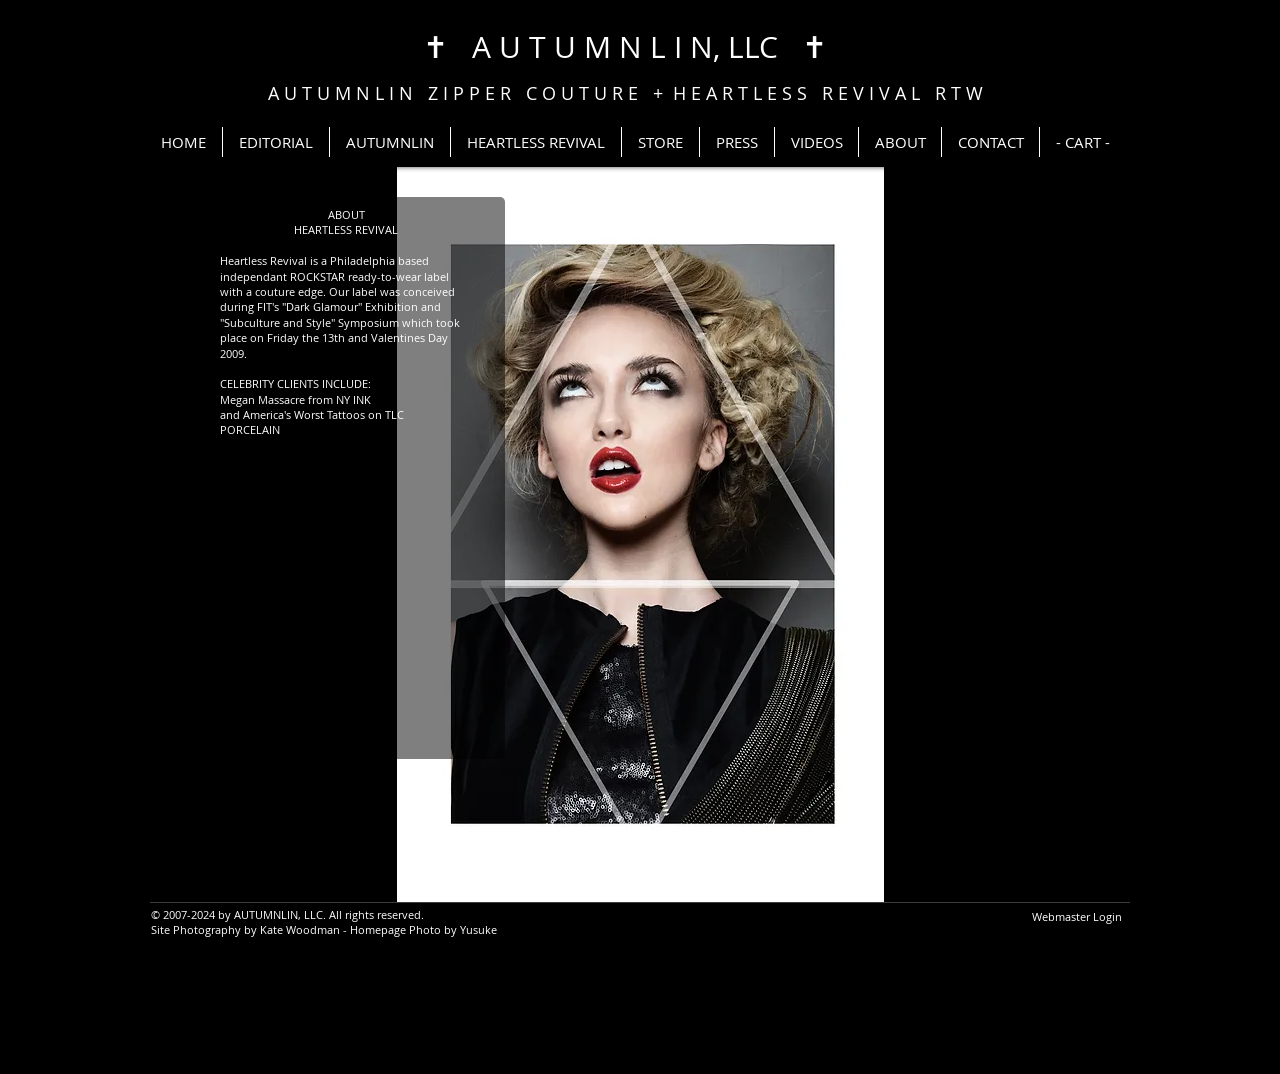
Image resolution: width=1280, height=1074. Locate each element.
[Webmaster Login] (1077, 917)
